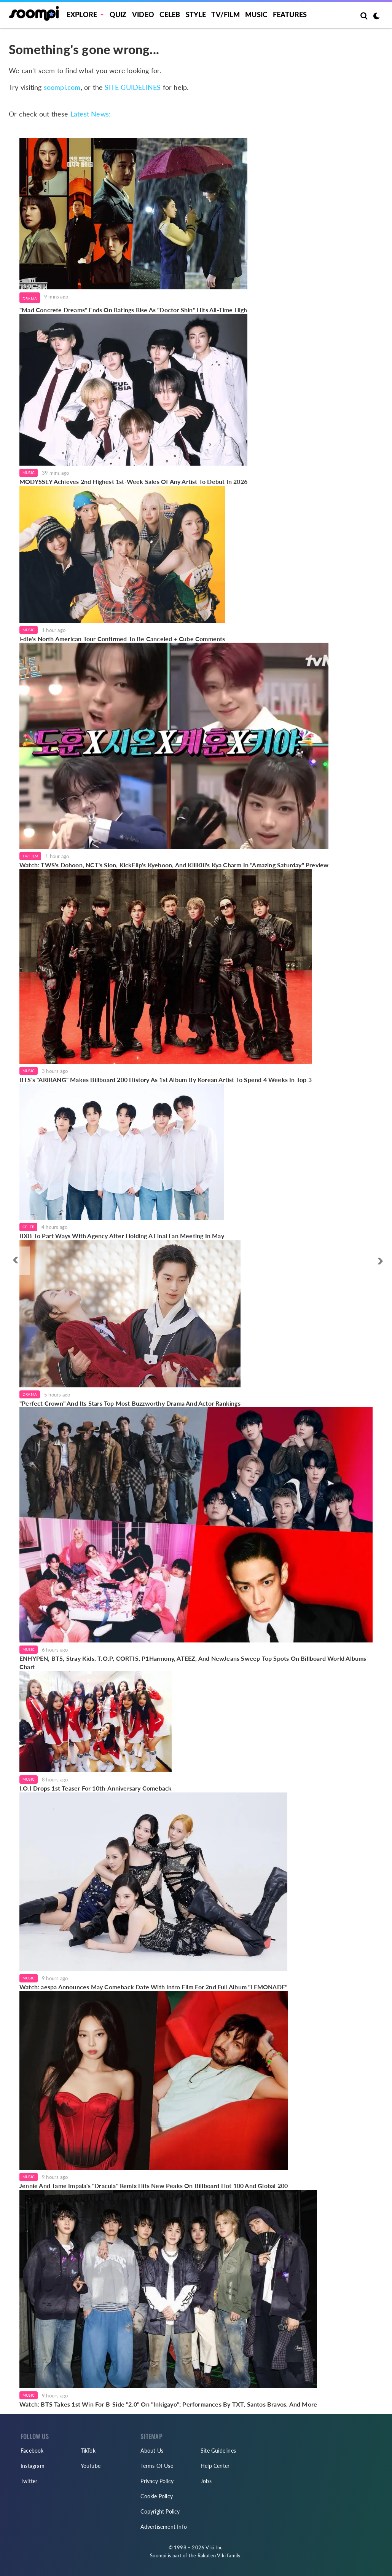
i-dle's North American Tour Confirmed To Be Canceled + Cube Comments (122, 638)
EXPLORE (82, 14)
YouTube (90, 2466)
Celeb (169, 14)
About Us (151, 2450)
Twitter (29, 2481)
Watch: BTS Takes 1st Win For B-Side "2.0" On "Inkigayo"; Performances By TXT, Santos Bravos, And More (168, 2404)
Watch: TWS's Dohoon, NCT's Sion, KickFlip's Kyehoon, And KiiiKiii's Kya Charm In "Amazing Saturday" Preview (173, 864)
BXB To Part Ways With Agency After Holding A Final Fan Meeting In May (121, 1235)
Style (196, 14)
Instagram (33, 2466)
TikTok (88, 2450)
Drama (29, 298)
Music (256, 14)
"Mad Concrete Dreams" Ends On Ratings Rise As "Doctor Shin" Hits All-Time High (133, 309)
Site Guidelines (218, 2450)
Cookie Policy (156, 2496)
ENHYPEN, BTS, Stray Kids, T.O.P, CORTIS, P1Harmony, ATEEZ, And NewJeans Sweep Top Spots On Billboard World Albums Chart (193, 1662)
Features (290, 14)
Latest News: (90, 114)
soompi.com (62, 87)
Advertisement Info (163, 2526)
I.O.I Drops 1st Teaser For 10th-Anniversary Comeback (95, 1788)
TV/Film (30, 856)
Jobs (206, 2481)
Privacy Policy (157, 2481)
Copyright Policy (160, 2511)
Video (143, 14)
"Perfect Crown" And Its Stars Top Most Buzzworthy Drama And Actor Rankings (130, 1403)
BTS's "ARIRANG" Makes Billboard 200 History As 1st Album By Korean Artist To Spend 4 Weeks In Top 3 (165, 1079)
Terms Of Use (156, 2466)
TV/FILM (225, 14)
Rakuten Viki (212, 2555)
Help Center (215, 2466)
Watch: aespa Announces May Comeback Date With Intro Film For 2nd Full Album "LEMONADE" (153, 1986)
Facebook (32, 2450)
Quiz (118, 14)
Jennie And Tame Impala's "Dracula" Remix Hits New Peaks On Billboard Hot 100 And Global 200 (153, 2185)
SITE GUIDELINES (133, 87)
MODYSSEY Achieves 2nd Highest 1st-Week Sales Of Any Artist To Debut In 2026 (133, 481)
